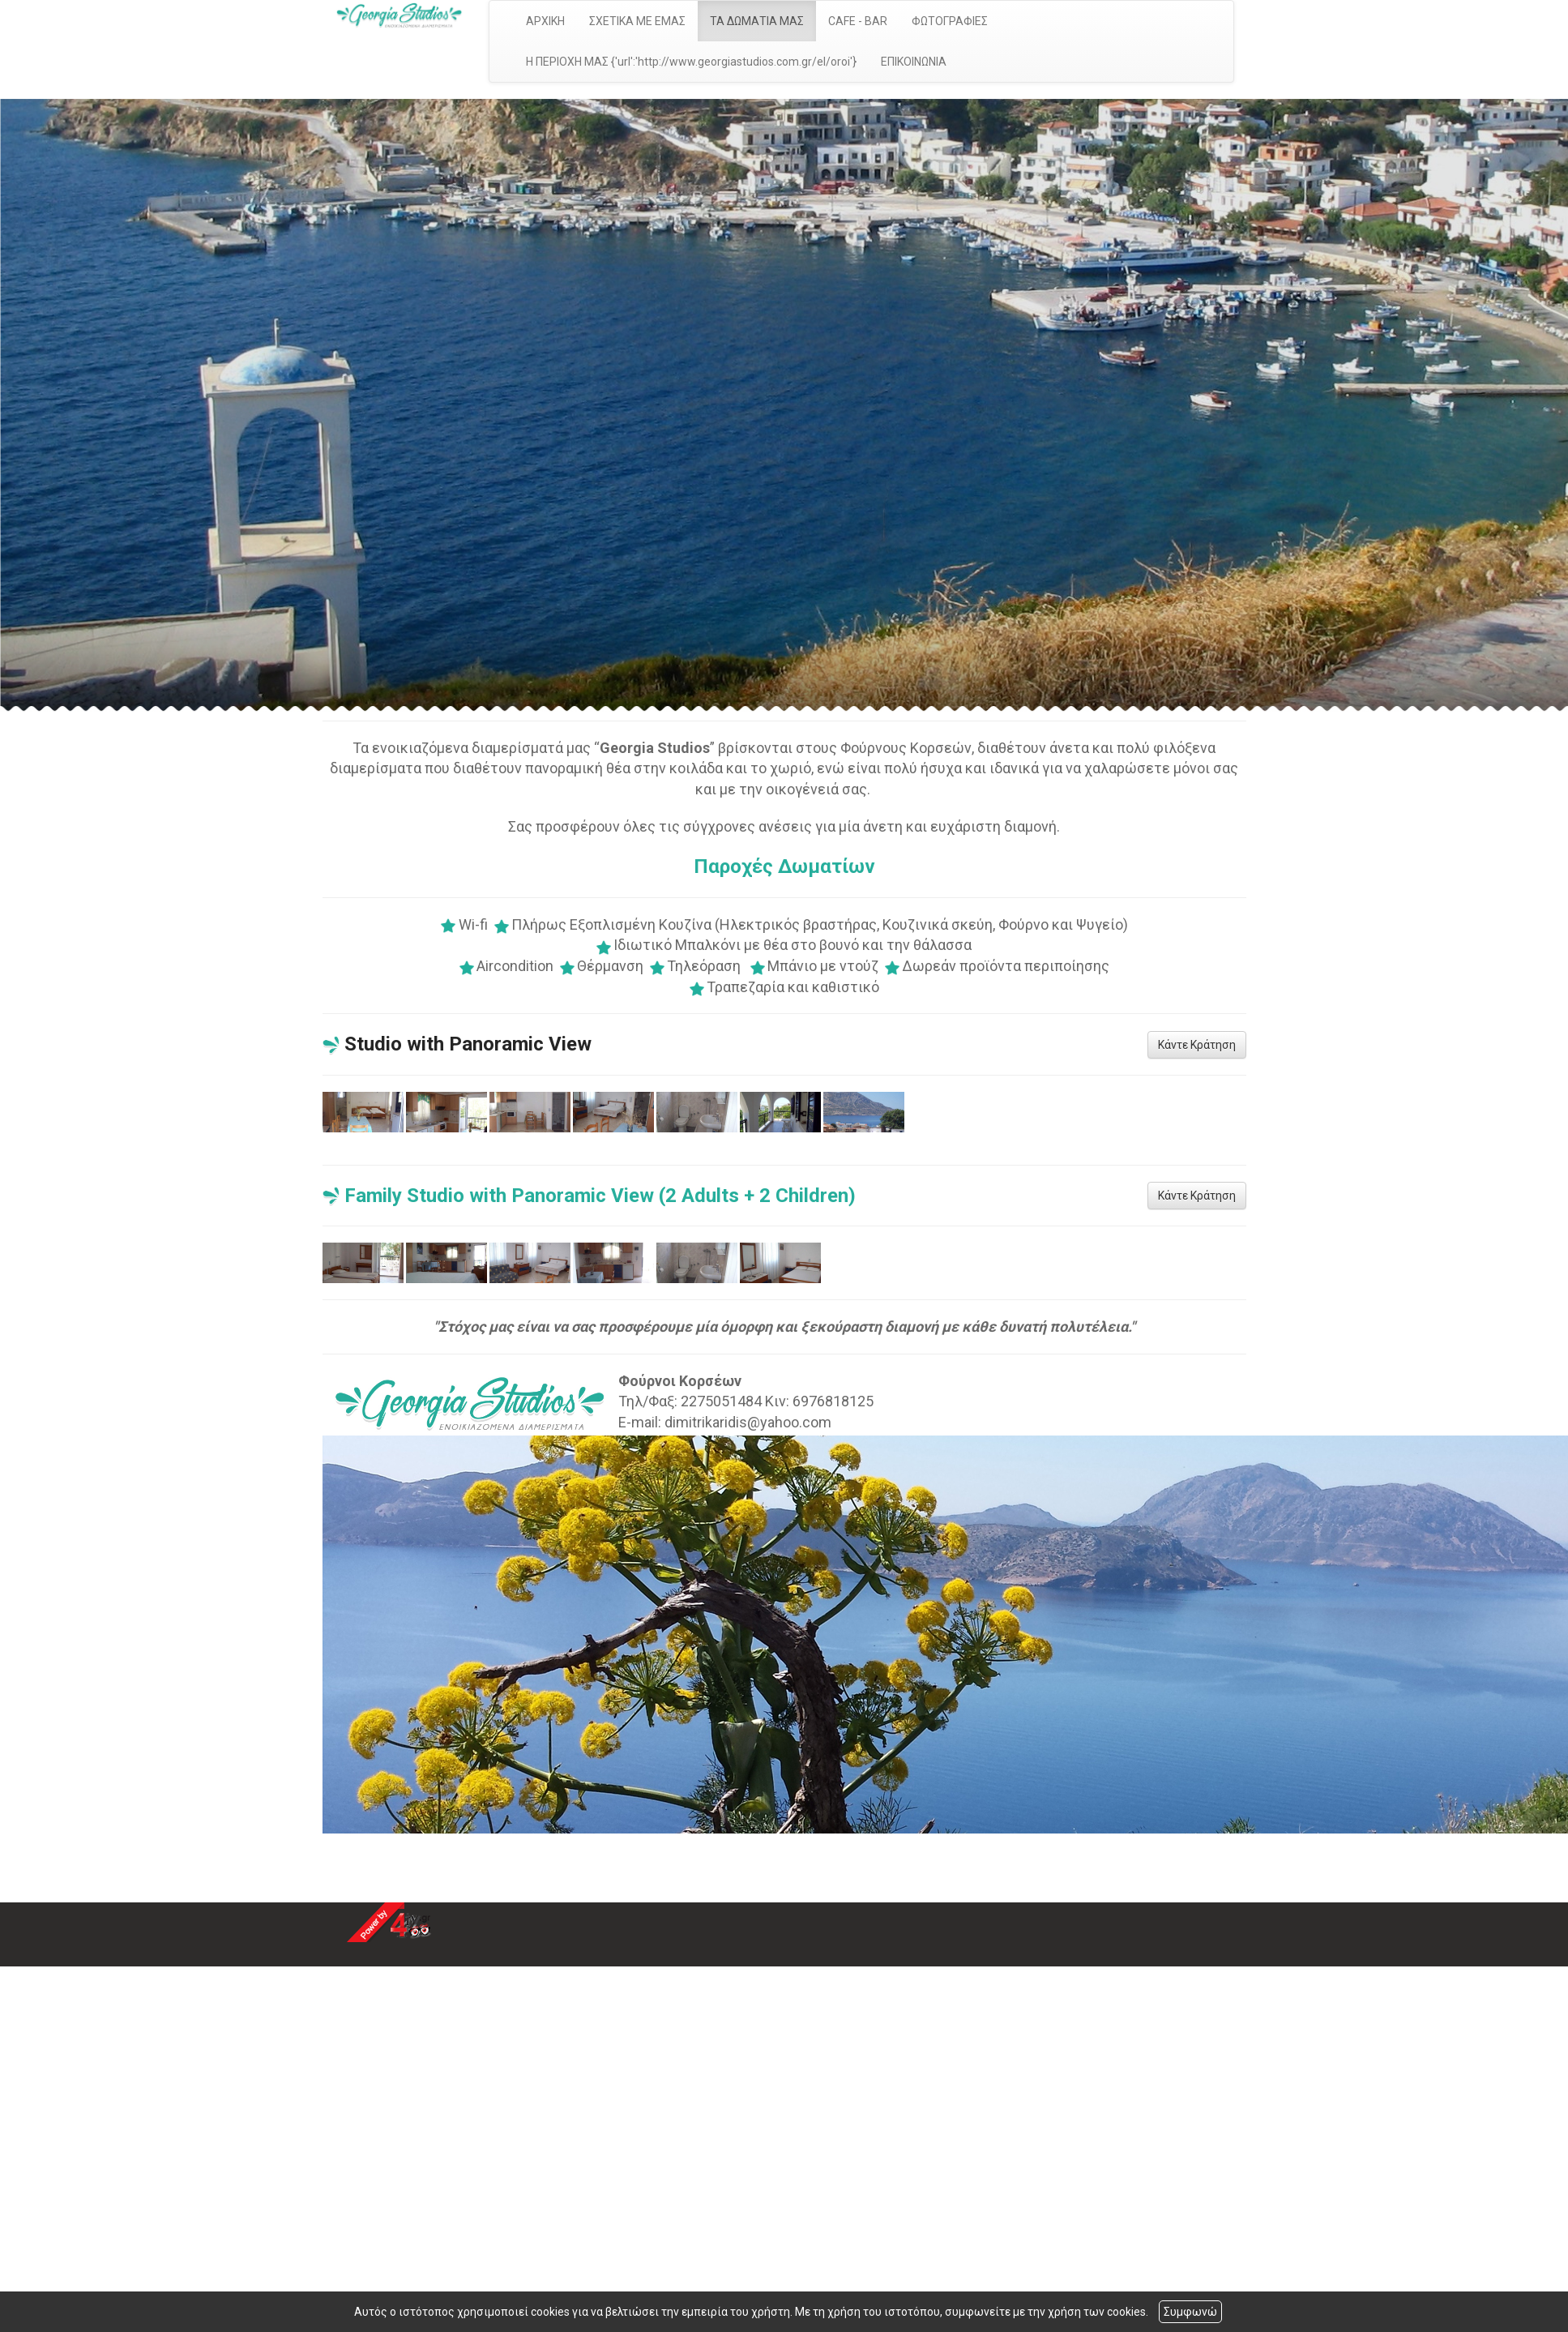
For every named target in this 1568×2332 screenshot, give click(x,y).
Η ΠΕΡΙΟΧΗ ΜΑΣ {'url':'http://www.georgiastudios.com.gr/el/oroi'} (691, 61)
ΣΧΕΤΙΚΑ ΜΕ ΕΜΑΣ (637, 21)
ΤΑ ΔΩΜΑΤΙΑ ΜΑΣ (757, 21)
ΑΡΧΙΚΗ (545, 21)
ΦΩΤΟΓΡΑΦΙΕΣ (950, 21)
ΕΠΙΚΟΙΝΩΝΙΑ (913, 61)
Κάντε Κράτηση (1197, 1044)
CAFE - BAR (857, 21)
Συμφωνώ (1190, 2311)
